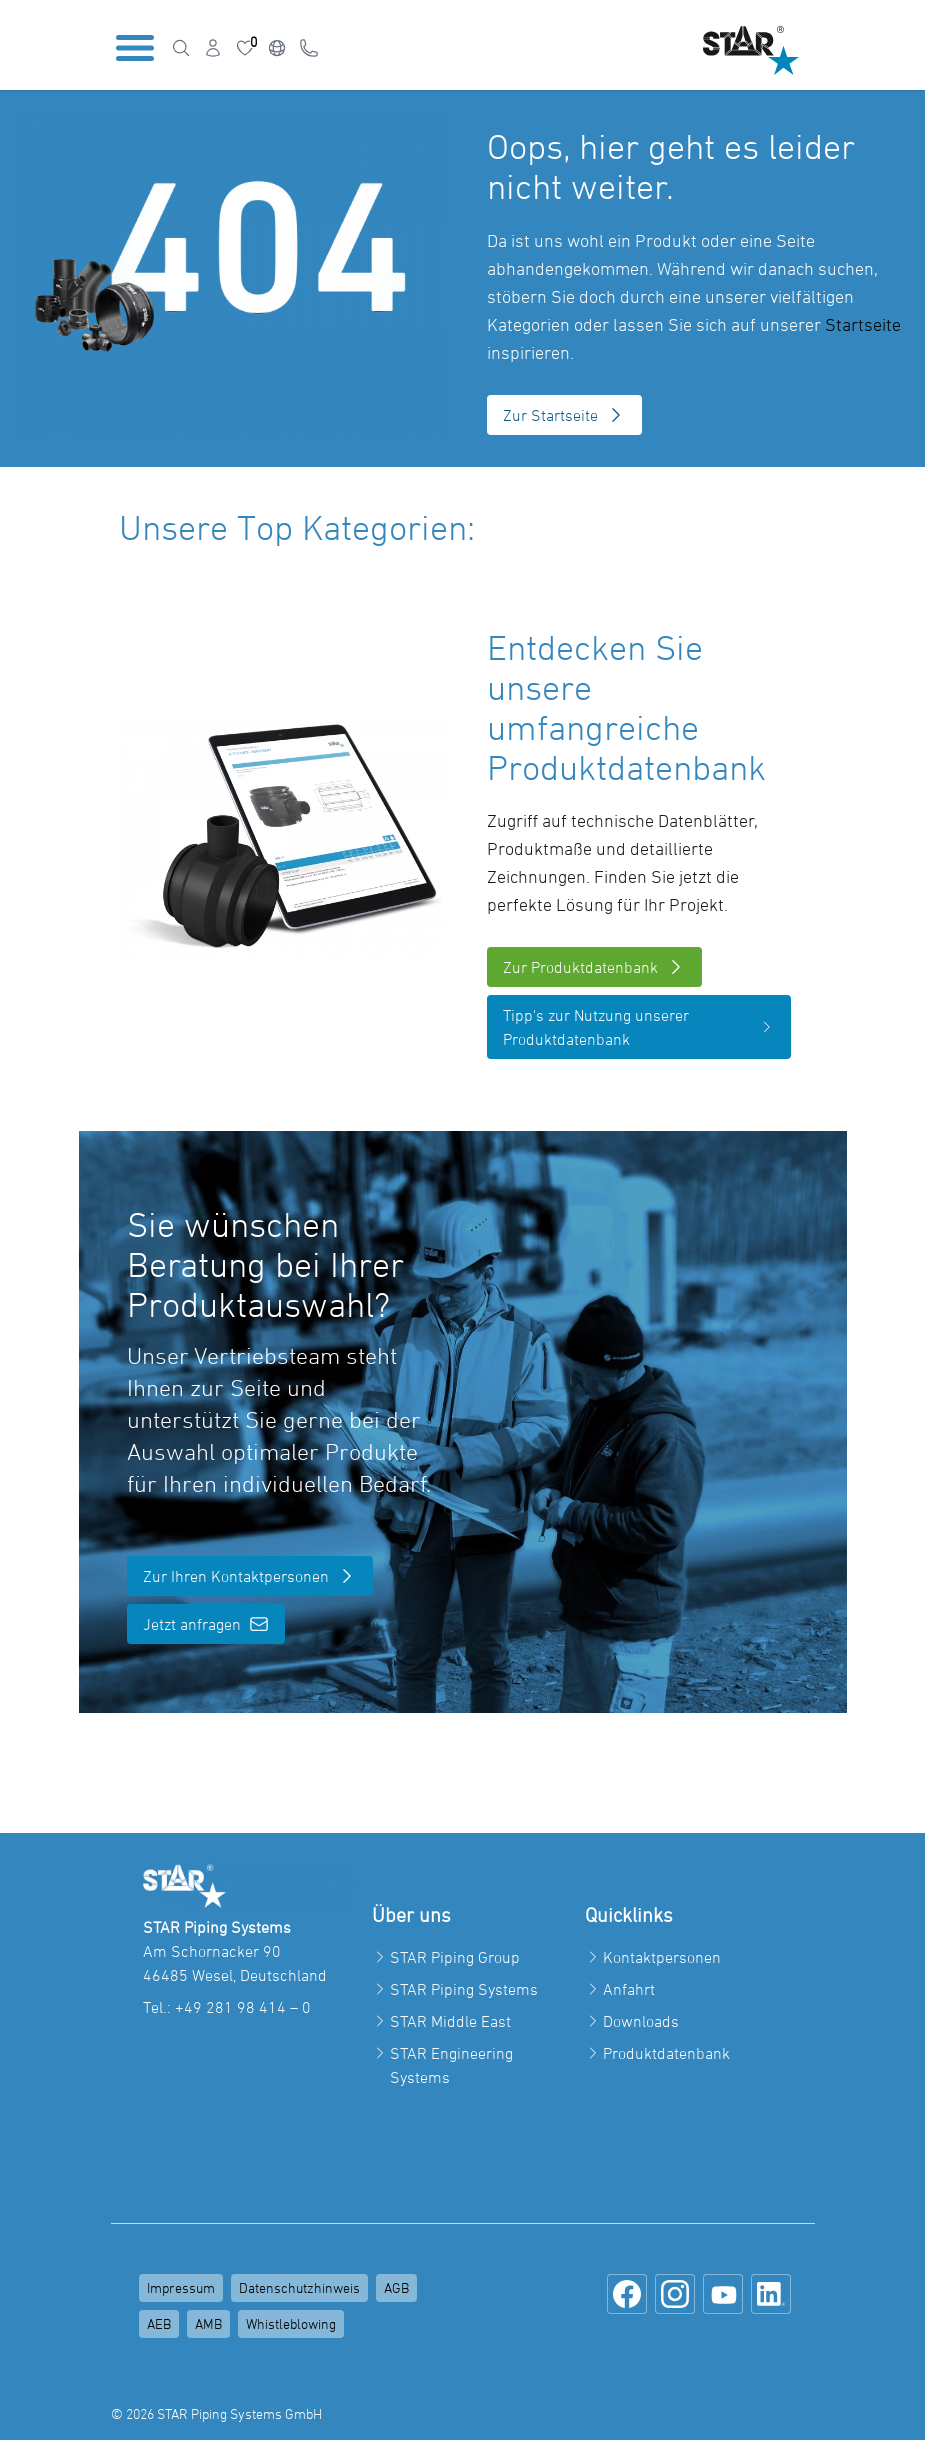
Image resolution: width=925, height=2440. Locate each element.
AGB (396, 2287)
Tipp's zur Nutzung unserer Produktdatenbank (639, 1027)
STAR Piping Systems (464, 1989)
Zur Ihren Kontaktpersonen (250, 1576)
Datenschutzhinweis (299, 2287)
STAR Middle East (450, 2021)
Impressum (181, 2287)
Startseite (863, 324)
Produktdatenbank (666, 2053)
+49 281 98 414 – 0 (243, 2007)
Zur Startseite (564, 415)
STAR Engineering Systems (451, 2065)
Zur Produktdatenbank (594, 967)
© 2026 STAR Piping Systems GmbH (216, 2413)
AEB (159, 2323)
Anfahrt (629, 1989)
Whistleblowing (291, 2323)
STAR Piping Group (455, 1957)
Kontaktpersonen (662, 1957)
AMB (208, 2323)
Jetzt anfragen (206, 1624)
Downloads (641, 2021)
